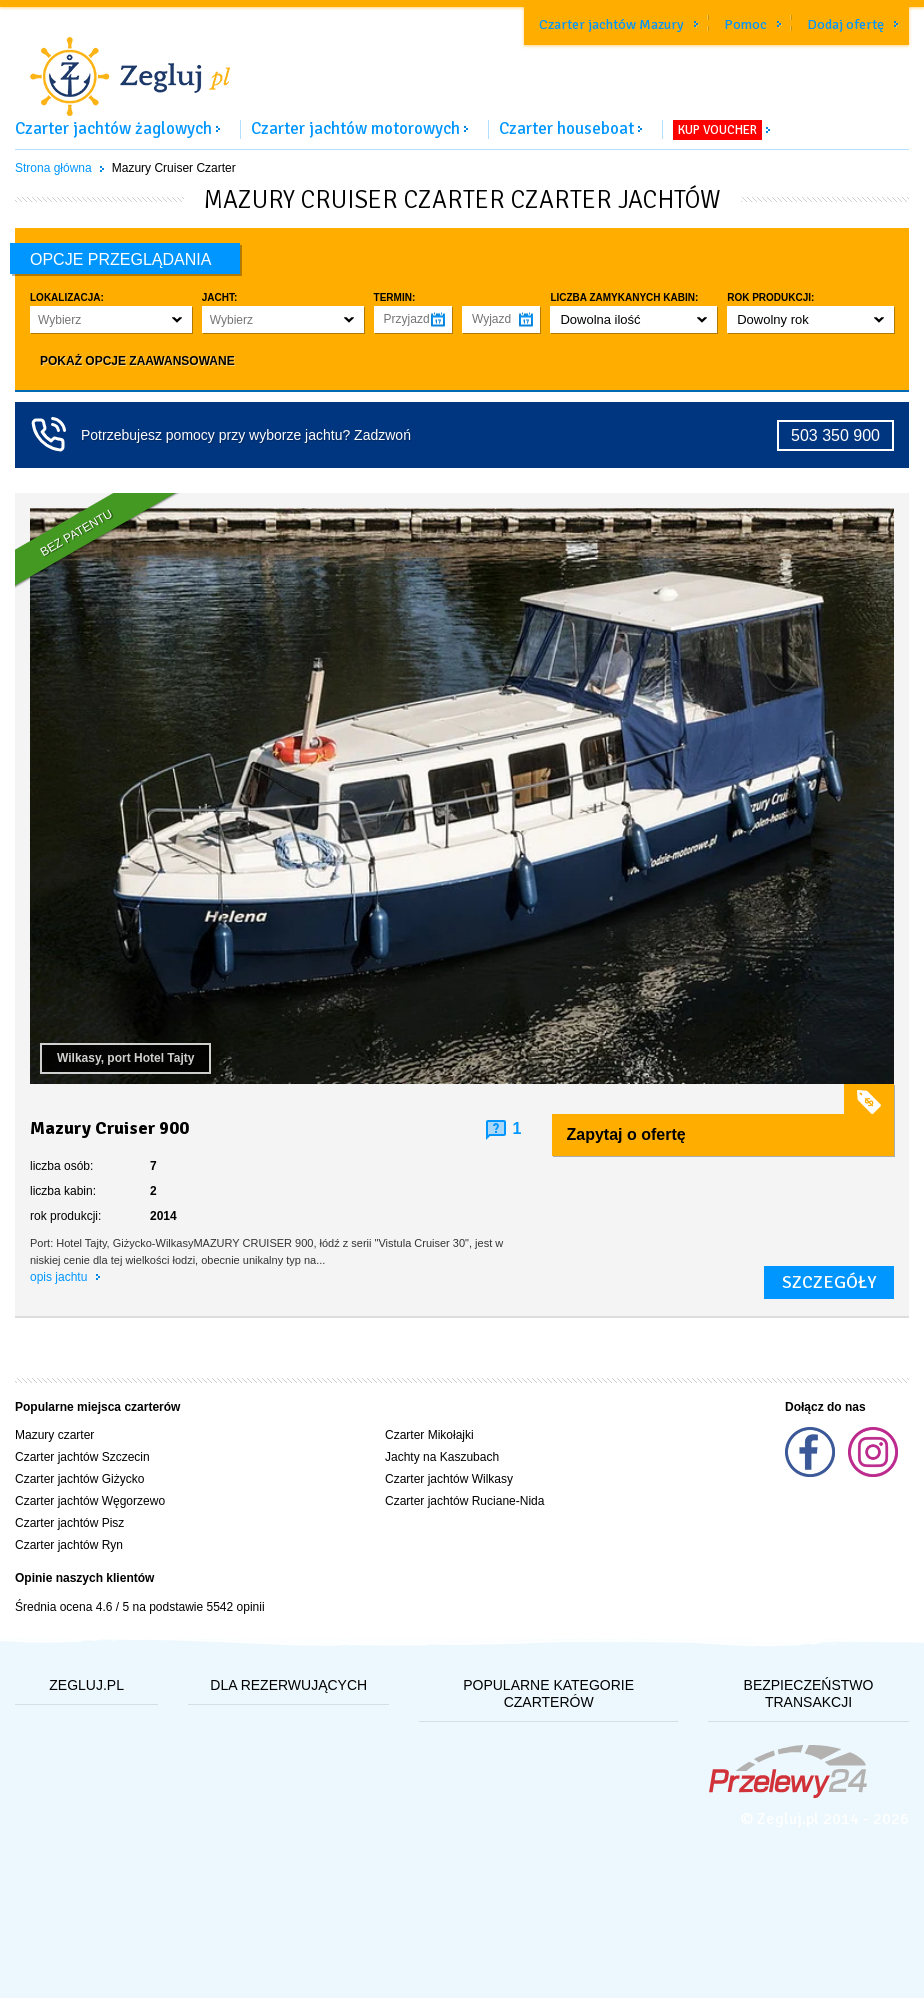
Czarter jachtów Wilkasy (449, 1479)
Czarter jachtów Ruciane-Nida (464, 1501)
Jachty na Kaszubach (442, 1457)
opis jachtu (60, 1277)
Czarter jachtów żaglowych (113, 128)
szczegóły (829, 1282)
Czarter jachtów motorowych (355, 128)
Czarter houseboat (566, 128)
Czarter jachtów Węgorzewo (90, 1501)
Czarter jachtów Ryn (69, 1545)
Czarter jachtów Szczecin (82, 1457)
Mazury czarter (54, 1435)
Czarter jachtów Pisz (69, 1523)
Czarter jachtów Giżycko (79, 1479)
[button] (111, 319)
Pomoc (745, 24)
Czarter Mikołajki (429, 1435)
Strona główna (53, 168)
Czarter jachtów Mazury (611, 24)
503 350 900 (835, 435)
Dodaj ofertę (845, 24)
